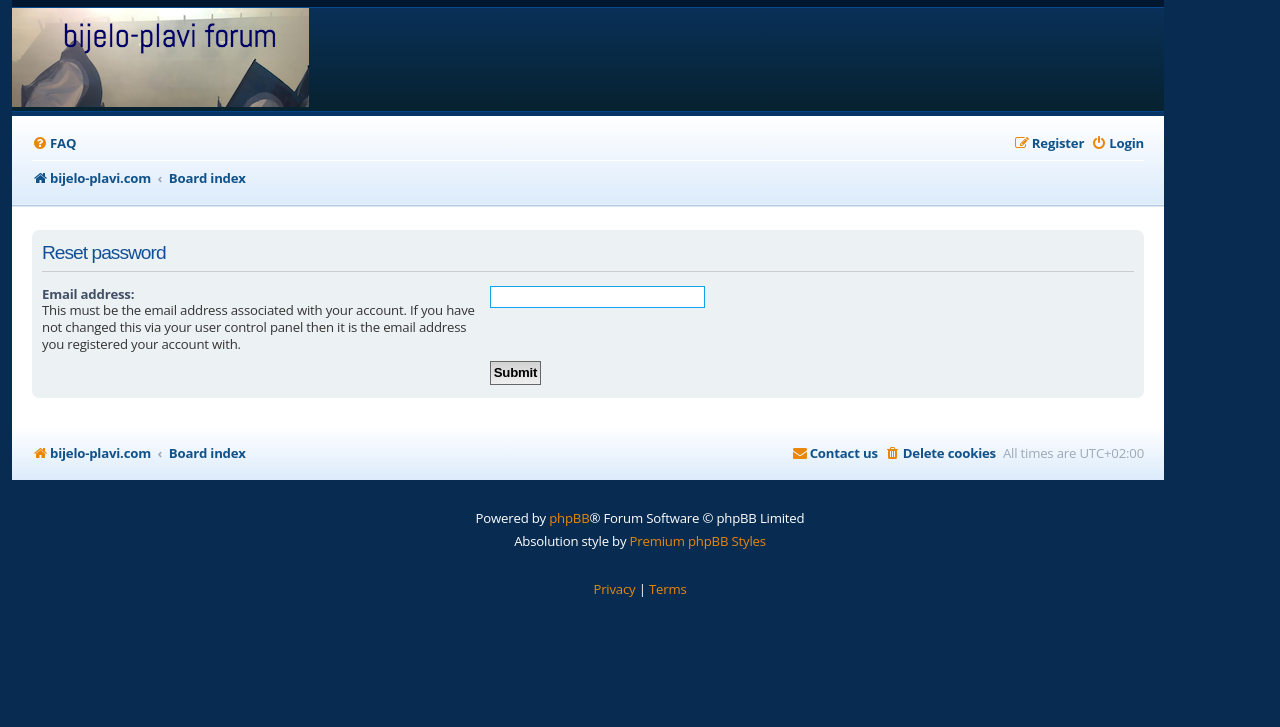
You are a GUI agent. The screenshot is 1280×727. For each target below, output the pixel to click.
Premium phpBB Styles (698, 541)
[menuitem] (54, 143)
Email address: (88, 294)
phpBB (569, 518)
